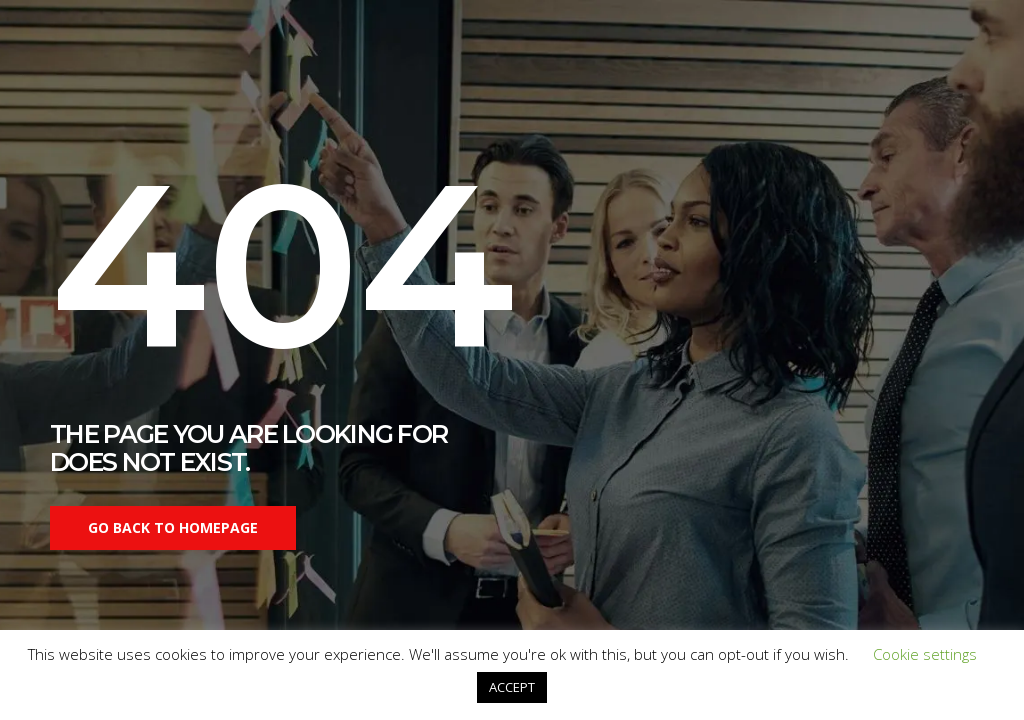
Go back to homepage (173, 527)
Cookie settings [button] (925, 654)
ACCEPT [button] (512, 687)
